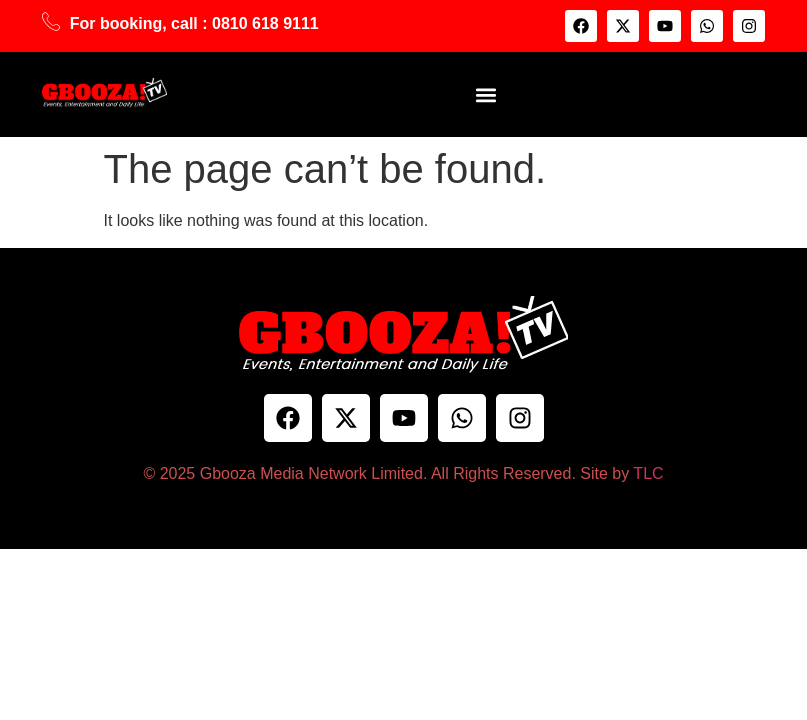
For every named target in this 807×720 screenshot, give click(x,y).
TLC (648, 473)
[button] (485, 94)
